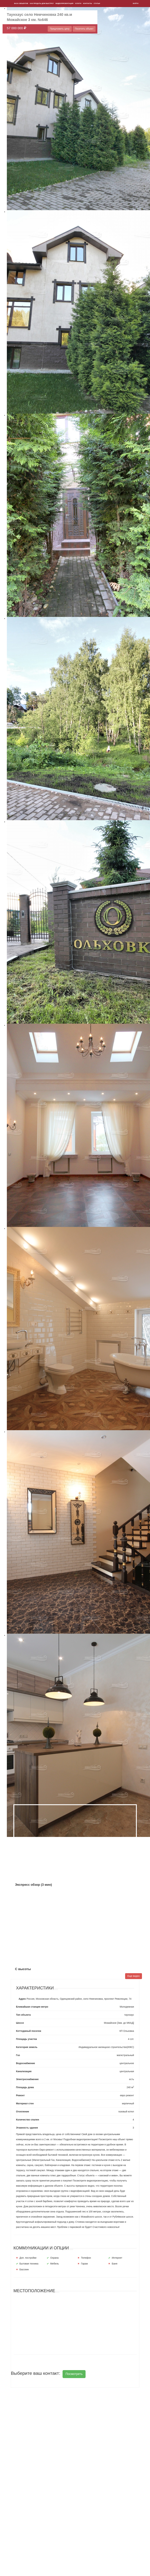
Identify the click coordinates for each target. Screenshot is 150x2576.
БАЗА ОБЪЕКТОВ (21, 3)
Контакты (87, 3)
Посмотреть (73, 2374)
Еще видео (133, 1976)
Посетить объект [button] (84, 28)
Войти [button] (136, 3)
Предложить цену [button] (60, 28)
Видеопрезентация (64, 3)
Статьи (97, 3)
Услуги (78, 3)
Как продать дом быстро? (42, 3)
